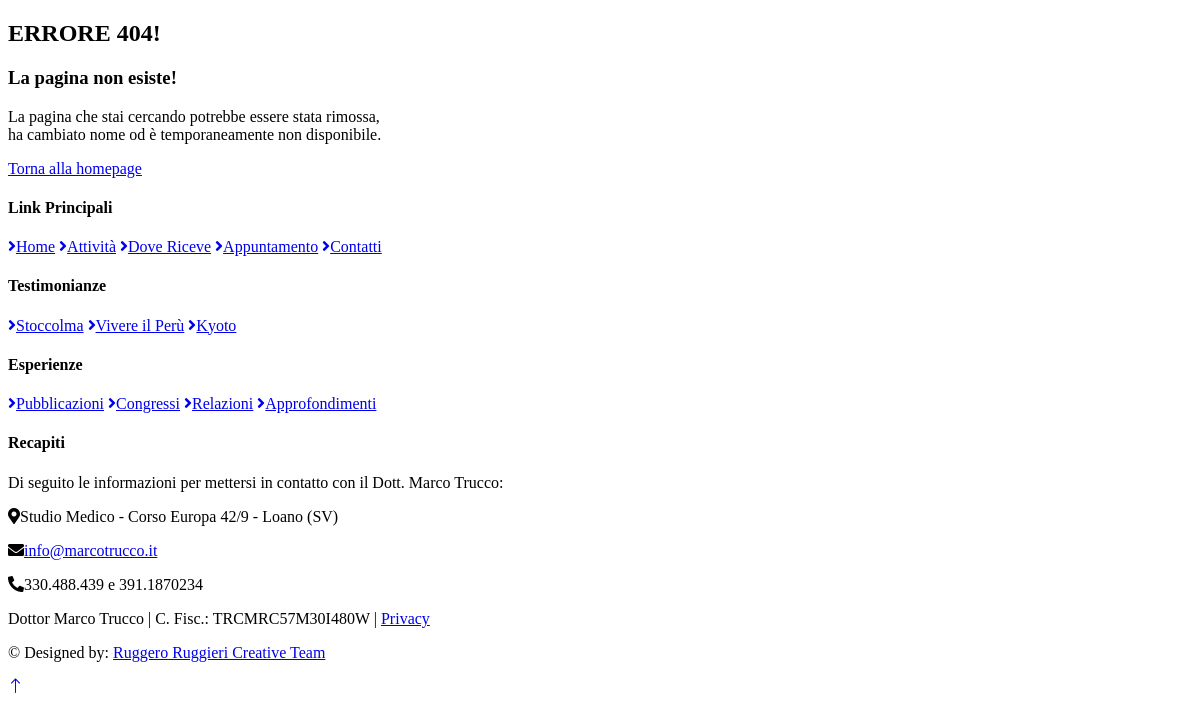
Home (31, 246)
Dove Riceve (165, 246)
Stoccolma (46, 325)
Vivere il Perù (136, 325)
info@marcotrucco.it (90, 550)
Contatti (352, 246)
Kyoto (212, 325)
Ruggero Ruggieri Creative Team (219, 652)
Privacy (405, 618)
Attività (87, 246)
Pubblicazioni (56, 403)
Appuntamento (266, 246)
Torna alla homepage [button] (75, 168)
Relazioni (218, 403)
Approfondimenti (316, 403)
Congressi (144, 403)
